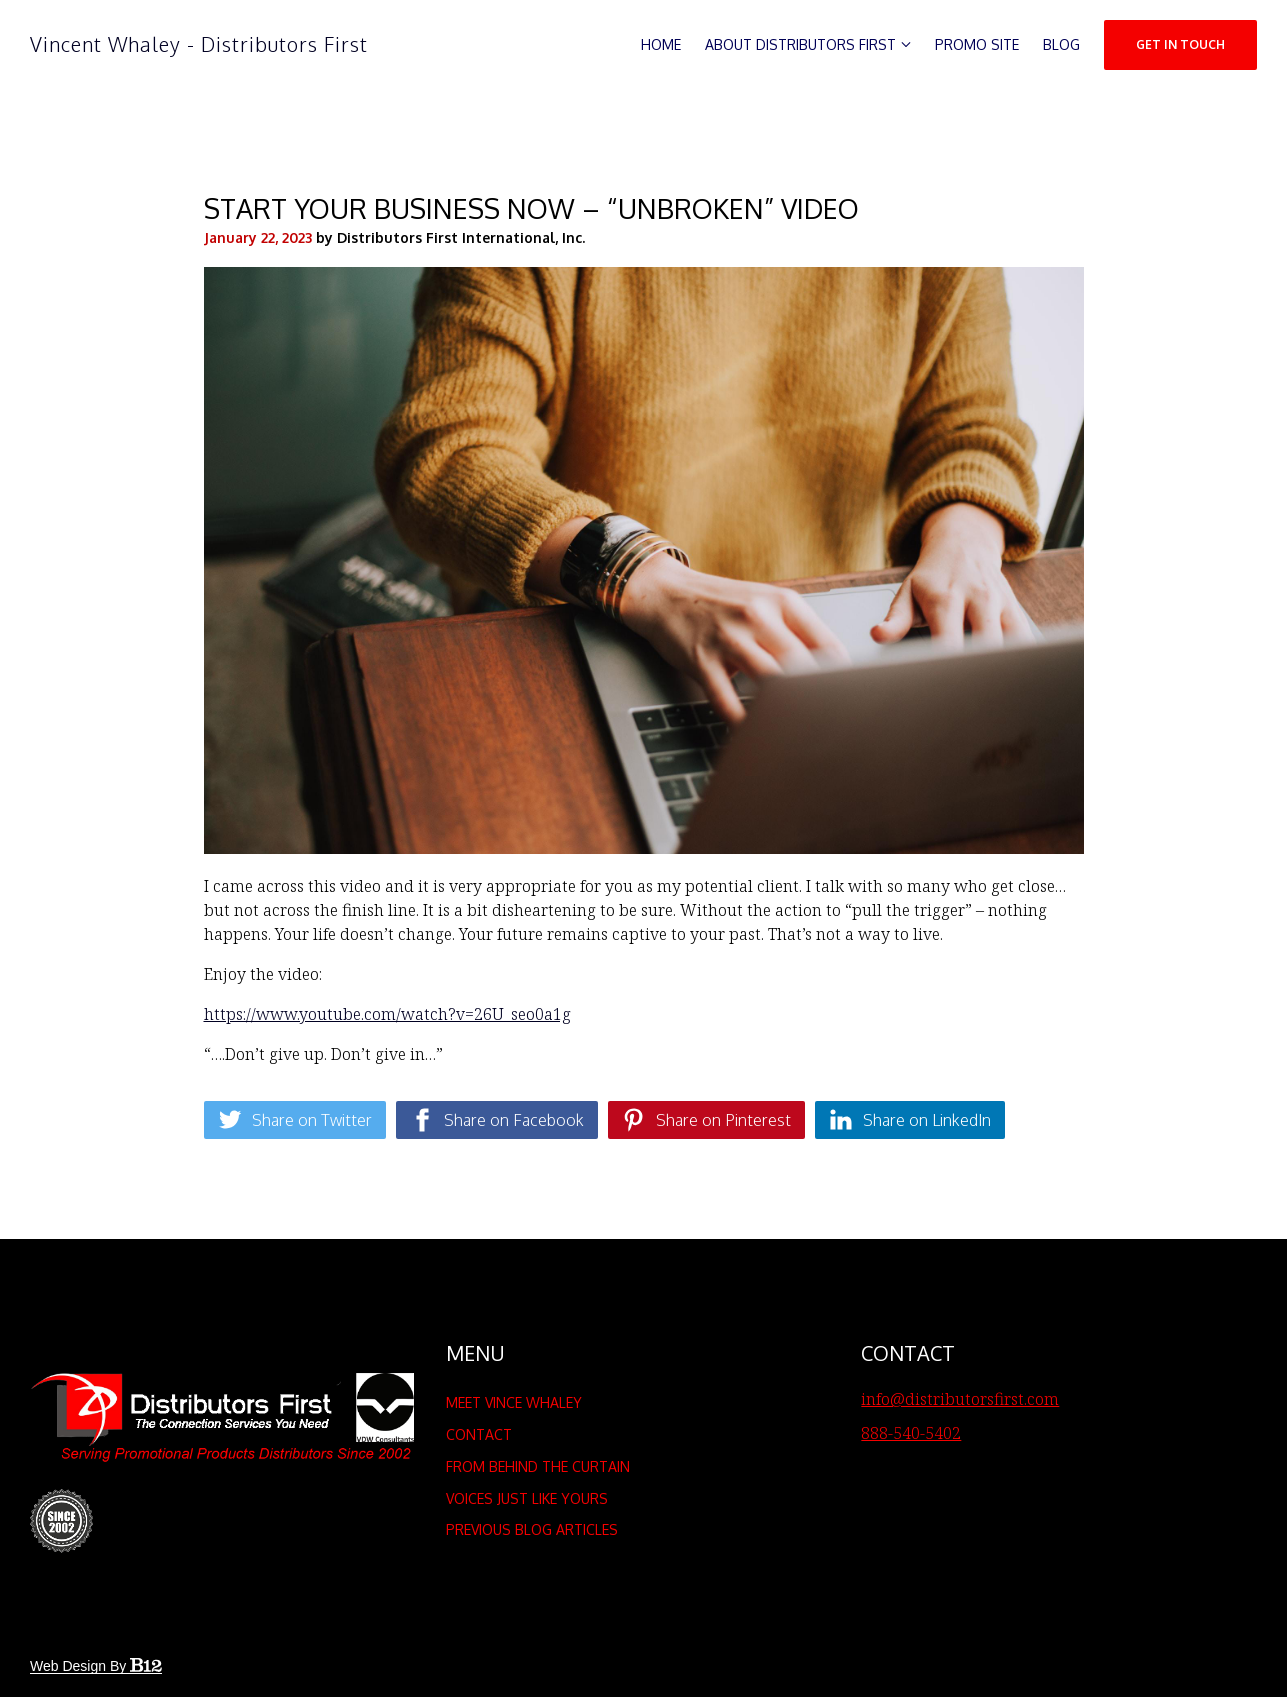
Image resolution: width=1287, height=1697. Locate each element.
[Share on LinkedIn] (910, 1120)
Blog (1061, 44)
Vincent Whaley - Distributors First (199, 44)
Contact (479, 1434)
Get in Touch (1180, 44)
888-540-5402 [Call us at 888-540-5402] (911, 1433)
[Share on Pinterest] (706, 1120)
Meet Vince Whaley (514, 1402)
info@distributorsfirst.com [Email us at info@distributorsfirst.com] (960, 1399)
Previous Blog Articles (532, 1529)
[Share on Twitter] (295, 1120)
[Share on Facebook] (497, 1120)
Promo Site (977, 44)
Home (661, 44)
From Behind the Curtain (538, 1466)
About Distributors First (800, 44)
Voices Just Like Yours (527, 1498)
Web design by (96, 1666)
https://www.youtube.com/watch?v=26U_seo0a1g (387, 1014)
